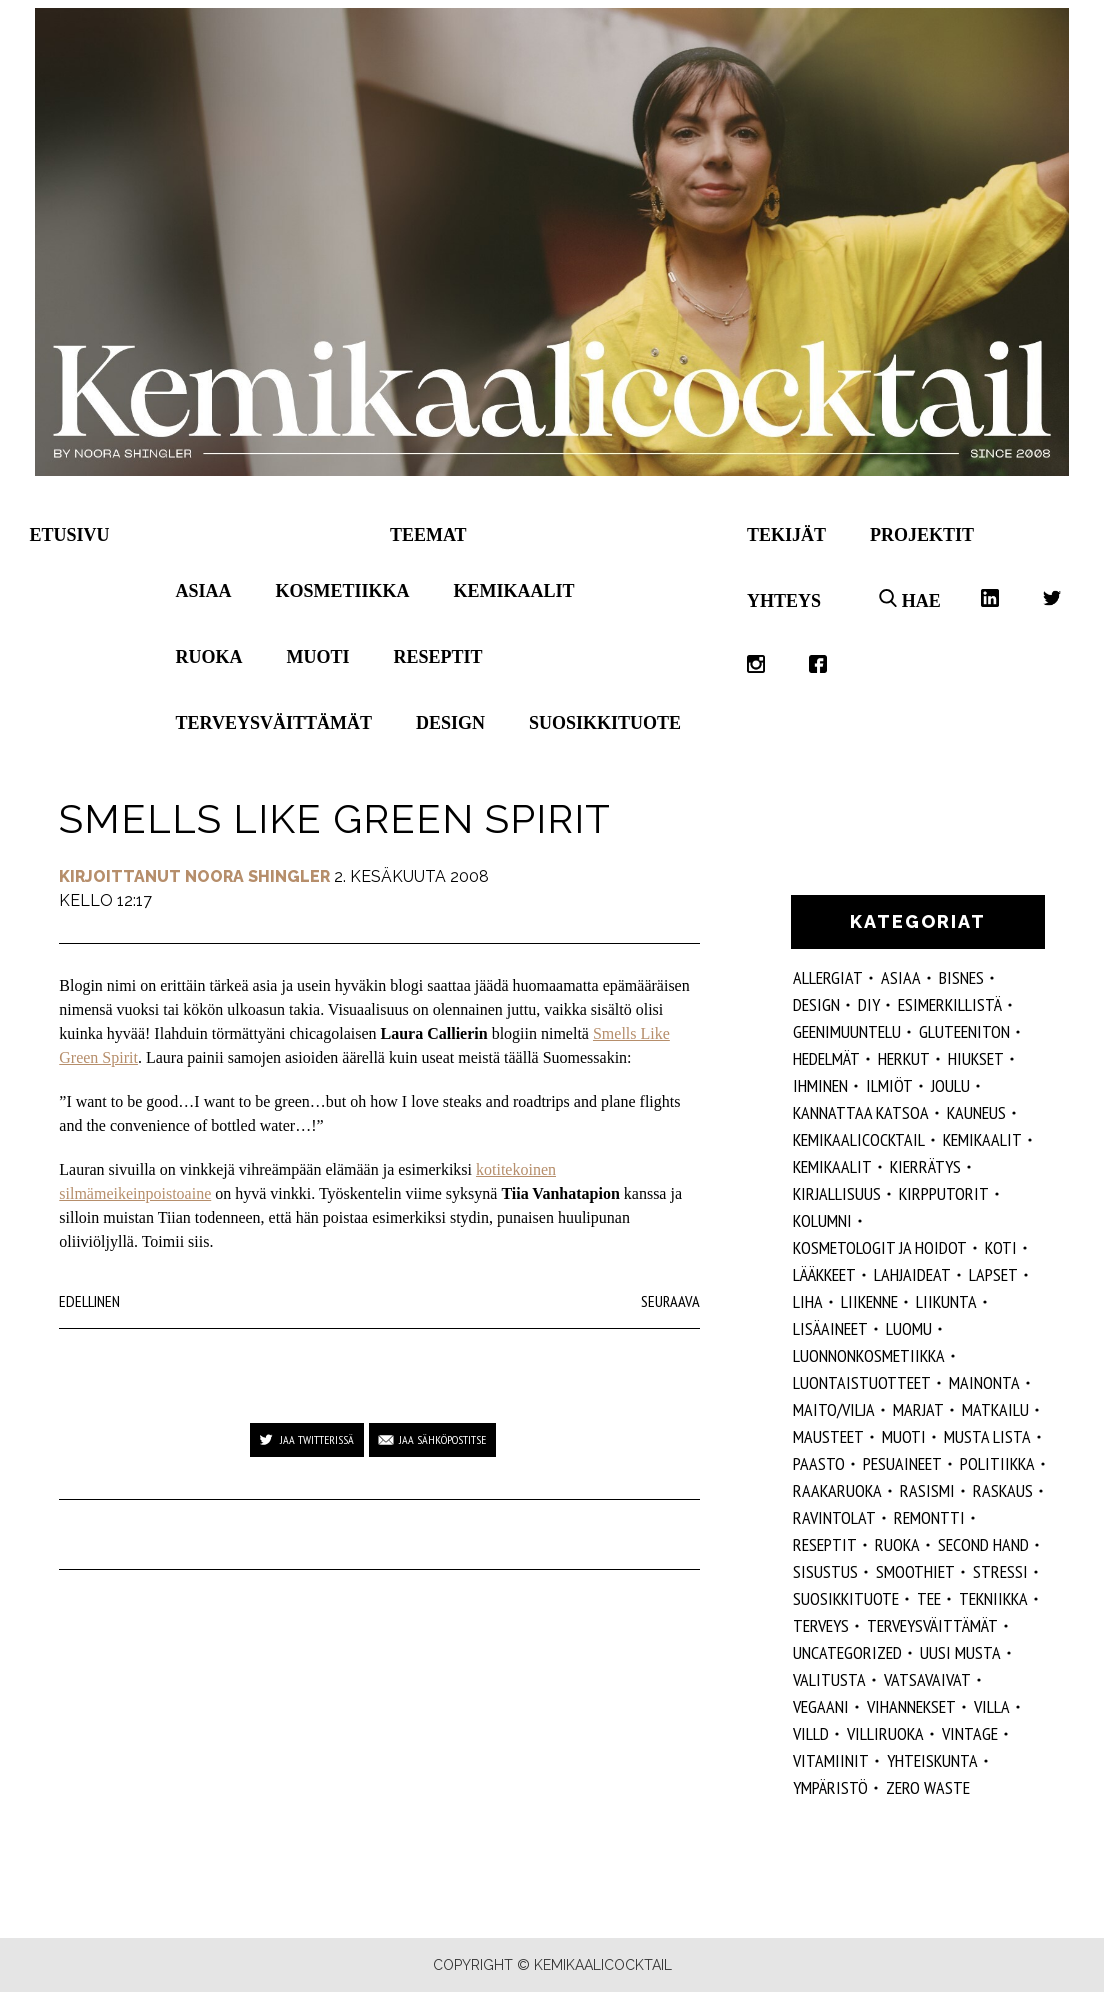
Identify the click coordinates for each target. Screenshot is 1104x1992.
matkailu (995, 1409)
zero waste (928, 1787)
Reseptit (438, 657)
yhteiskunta (932, 1760)
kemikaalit (832, 1166)
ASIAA (901, 977)
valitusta (829, 1679)
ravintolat (834, 1517)
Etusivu (70, 535)
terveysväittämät (932, 1625)
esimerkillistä (950, 1004)
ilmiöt (889, 1085)
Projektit (922, 535)
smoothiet (915, 1571)
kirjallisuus (837, 1193)
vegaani (821, 1706)
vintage (970, 1733)
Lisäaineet (830, 1328)
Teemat (428, 535)
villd (811, 1733)
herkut (904, 1058)
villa (992, 1706)
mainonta (984, 1382)
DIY (869, 1004)
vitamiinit (831, 1760)
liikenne (869, 1301)
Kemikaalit (514, 591)
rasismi (927, 1490)
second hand (983, 1544)
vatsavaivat (927, 1679)
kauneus (976, 1112)
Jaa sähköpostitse (442, 1439)
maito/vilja (834, 1409)
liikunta (946, 1301)
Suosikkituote (605, 723)
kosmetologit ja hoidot (880, 1247)
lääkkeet (824, 1274)
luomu (909, 1328)
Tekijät (786, 535)
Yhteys (784, 601)
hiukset (976, 1058)
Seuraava (670, 1301)
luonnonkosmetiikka (869, 1355)
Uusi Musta (960, 1652)
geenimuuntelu (847, 1031)
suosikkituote (846, 1598)
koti (1001, 1247)
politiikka (997, 1463)
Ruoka (209, 657)
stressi (1000, 1571)
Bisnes (961, 977)
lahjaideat (912, 1274)
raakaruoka (837, 1490)
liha (808, 1301)
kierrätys (925, 1166)
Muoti (318, 657)
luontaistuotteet (862, 1382)
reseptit (825, 1544)
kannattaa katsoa (861, 1112)
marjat (918, 1409)
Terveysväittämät (274, 723)
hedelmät (826, 1058)
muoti (904, 1436)
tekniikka (993, 1598)
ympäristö (830, 1787)
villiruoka (885, 1733)
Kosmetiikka (343, 591)
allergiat (828, 977)
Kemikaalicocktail (859, 1139)
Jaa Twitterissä (317, 1439)
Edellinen (89, 1301)
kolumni (822, 1220)
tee (929, 1598)
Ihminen (820, 1085)
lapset (993, 1274)
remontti (929, 1517)
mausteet (828, 1436)
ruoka (897, 1544)
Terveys (821, 1625)
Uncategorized (847, 1652)
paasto (819, 1463)
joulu (950, 1085)
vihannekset (911, 1706)
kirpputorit (944, 1193)
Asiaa (204, 591)
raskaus (1003, 1490)
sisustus (825, 1571)
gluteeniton (964, 1031)
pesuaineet (902, 1463)
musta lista (987, 1436)
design (816, 1004)
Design (450, 723)
